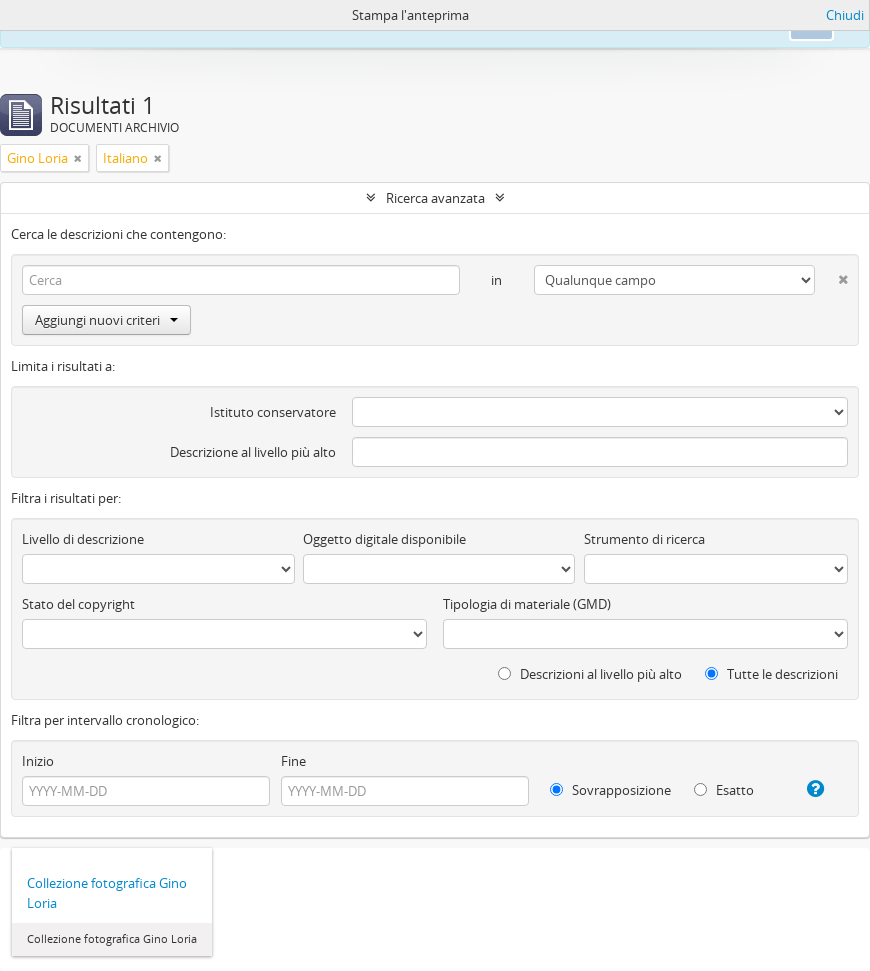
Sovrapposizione (610, 790)
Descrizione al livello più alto (253, 452)
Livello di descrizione (83, 539)
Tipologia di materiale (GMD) (527, 604)
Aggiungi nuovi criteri (106, 320)
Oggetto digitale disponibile (384, 539)
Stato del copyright (78, 604)
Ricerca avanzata (435, 198)
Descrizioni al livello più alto (590, 674)
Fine (293, 761)
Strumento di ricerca (644, 539)
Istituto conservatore (273, 412)
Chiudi (845, 15)
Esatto (724, 790)
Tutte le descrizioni (771, 674)
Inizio (38, 761)
